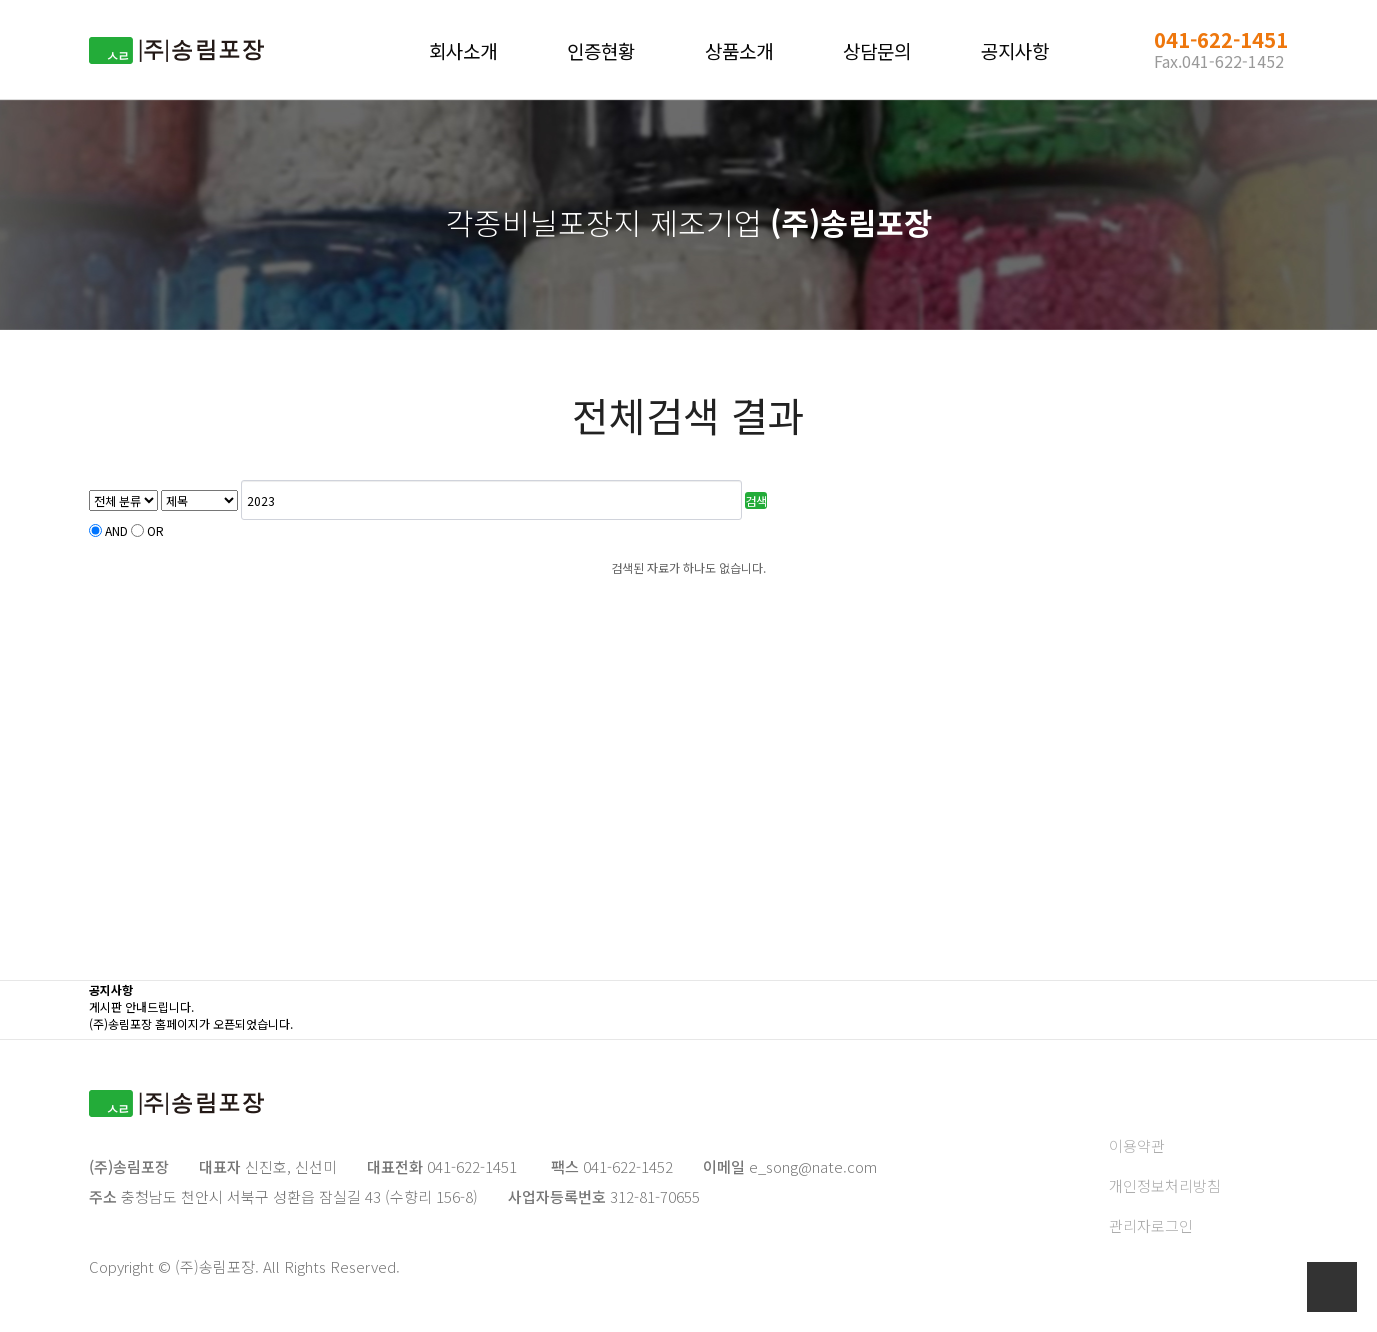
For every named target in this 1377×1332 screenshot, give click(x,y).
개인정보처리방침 (1165, 1185)
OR (155, 530)
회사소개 (463, 50)
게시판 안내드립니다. (141, 1006)
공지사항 (1015, 50)
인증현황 (601, 50)
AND (116, 530)
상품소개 (739, 50)
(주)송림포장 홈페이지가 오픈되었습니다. (191, 1023)
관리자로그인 (1151, 1225)
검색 (756, 500)
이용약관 (1137, 1145)
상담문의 (877, 50)
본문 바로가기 (0, 0)
